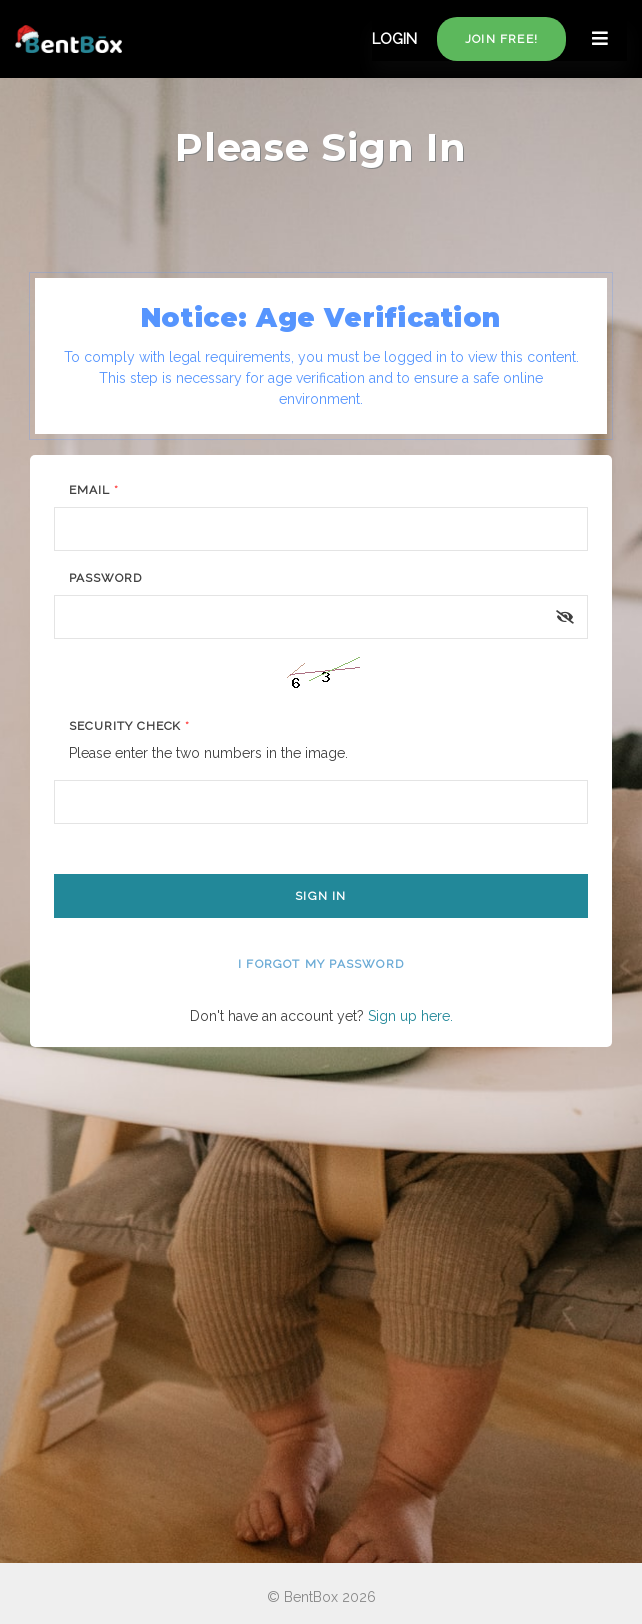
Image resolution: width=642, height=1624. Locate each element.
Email (94, 490)
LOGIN (394, 39)
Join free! (501, 39)
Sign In (320, 896)
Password (105, 578)
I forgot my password (321, 964)
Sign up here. (410, 1016)
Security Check (129, 726)
